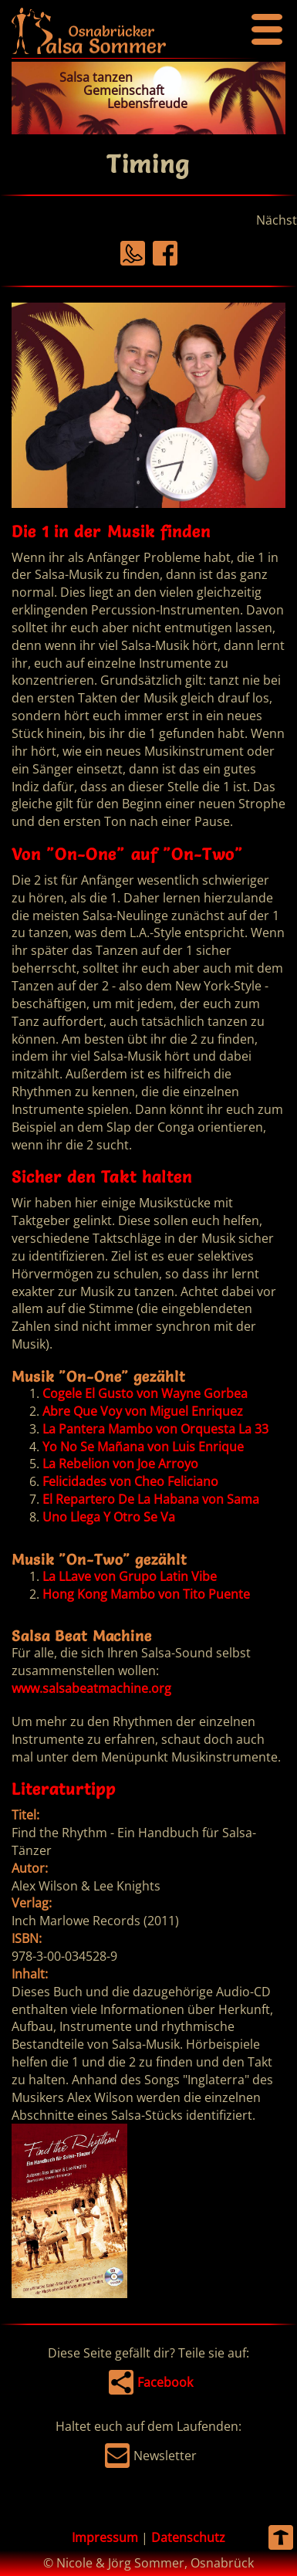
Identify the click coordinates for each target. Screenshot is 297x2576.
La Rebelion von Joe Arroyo (120, 1463)
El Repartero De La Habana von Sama (150, 1499)
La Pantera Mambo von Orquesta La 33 (155, 1428)
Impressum (105, 2537)
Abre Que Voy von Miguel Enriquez (142, 1411)
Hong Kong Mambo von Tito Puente (146, 1594)
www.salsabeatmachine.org (91, 1688)
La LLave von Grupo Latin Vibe (129, 1576)
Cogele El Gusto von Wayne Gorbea (145, 1393)
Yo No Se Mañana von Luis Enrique (143, 1446)
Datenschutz (188, 2537)
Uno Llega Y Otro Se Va (108, 1516)
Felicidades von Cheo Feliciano (130, 1481)
